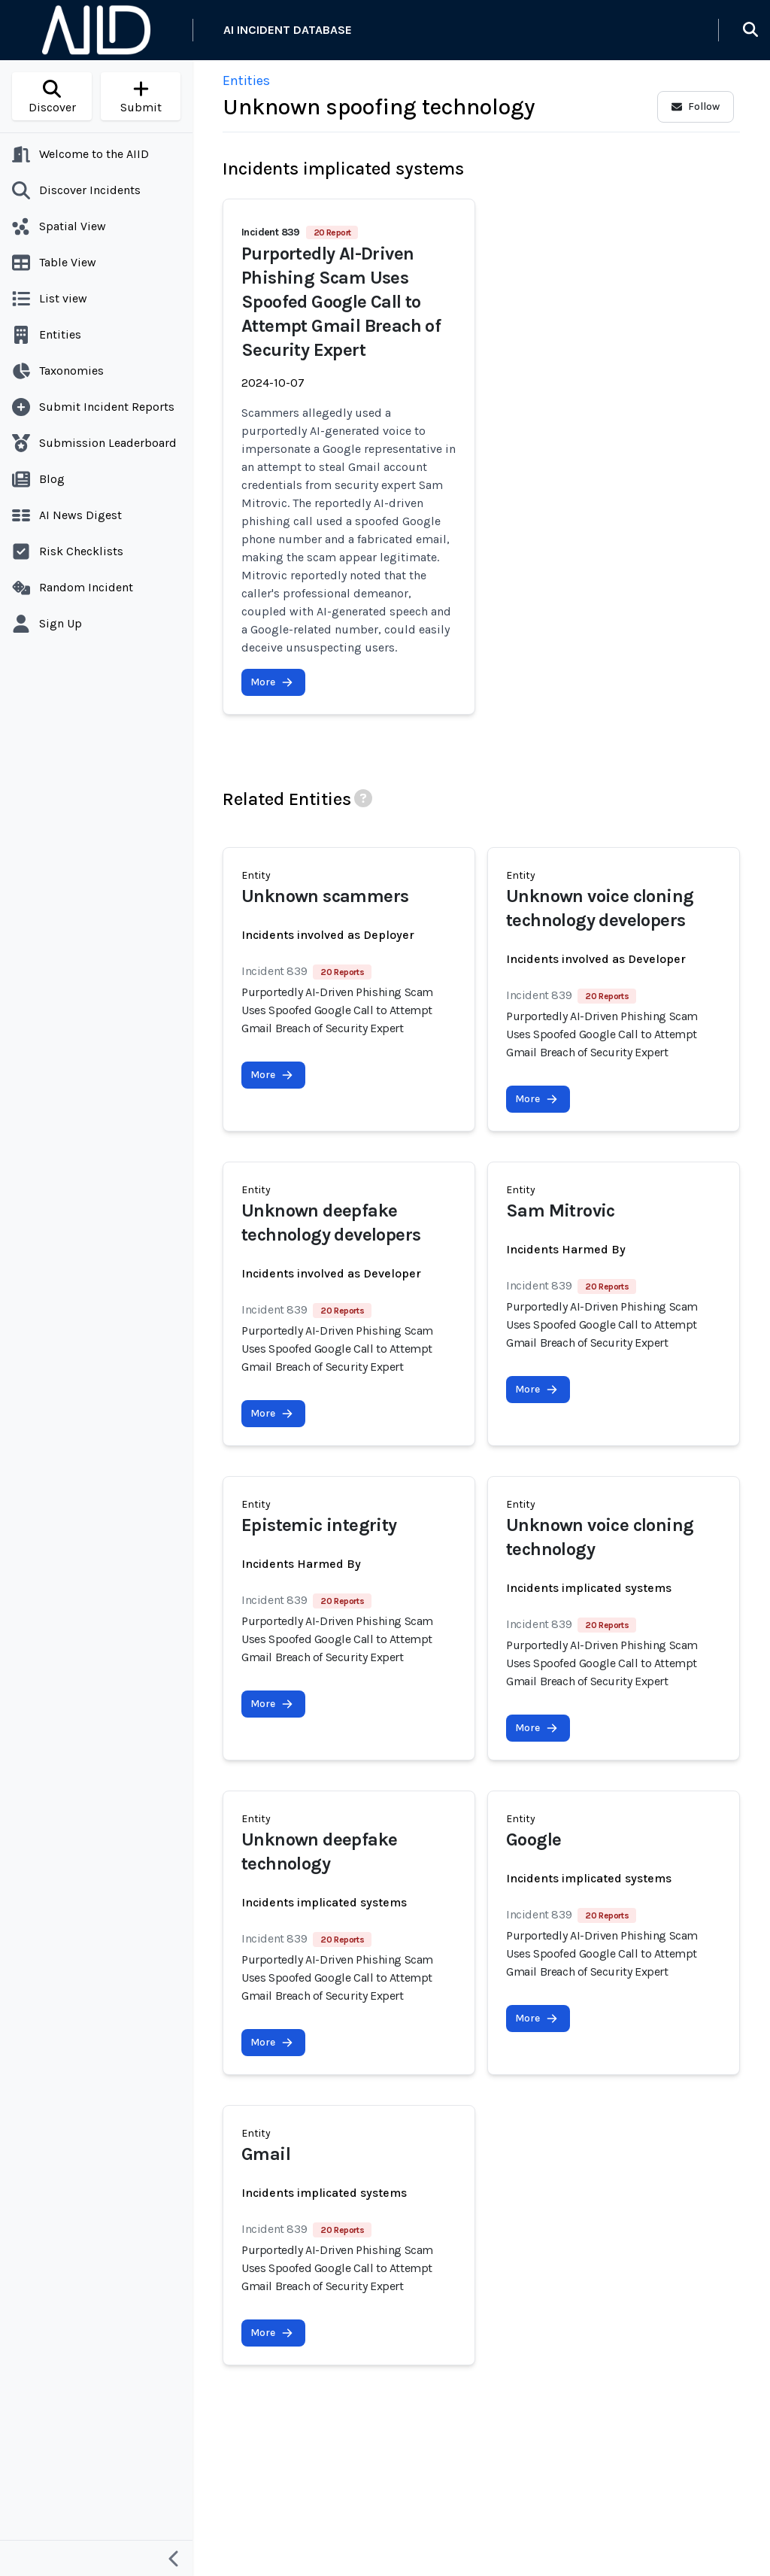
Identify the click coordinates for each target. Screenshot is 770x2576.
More (271, 682)
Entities (246, 80)
